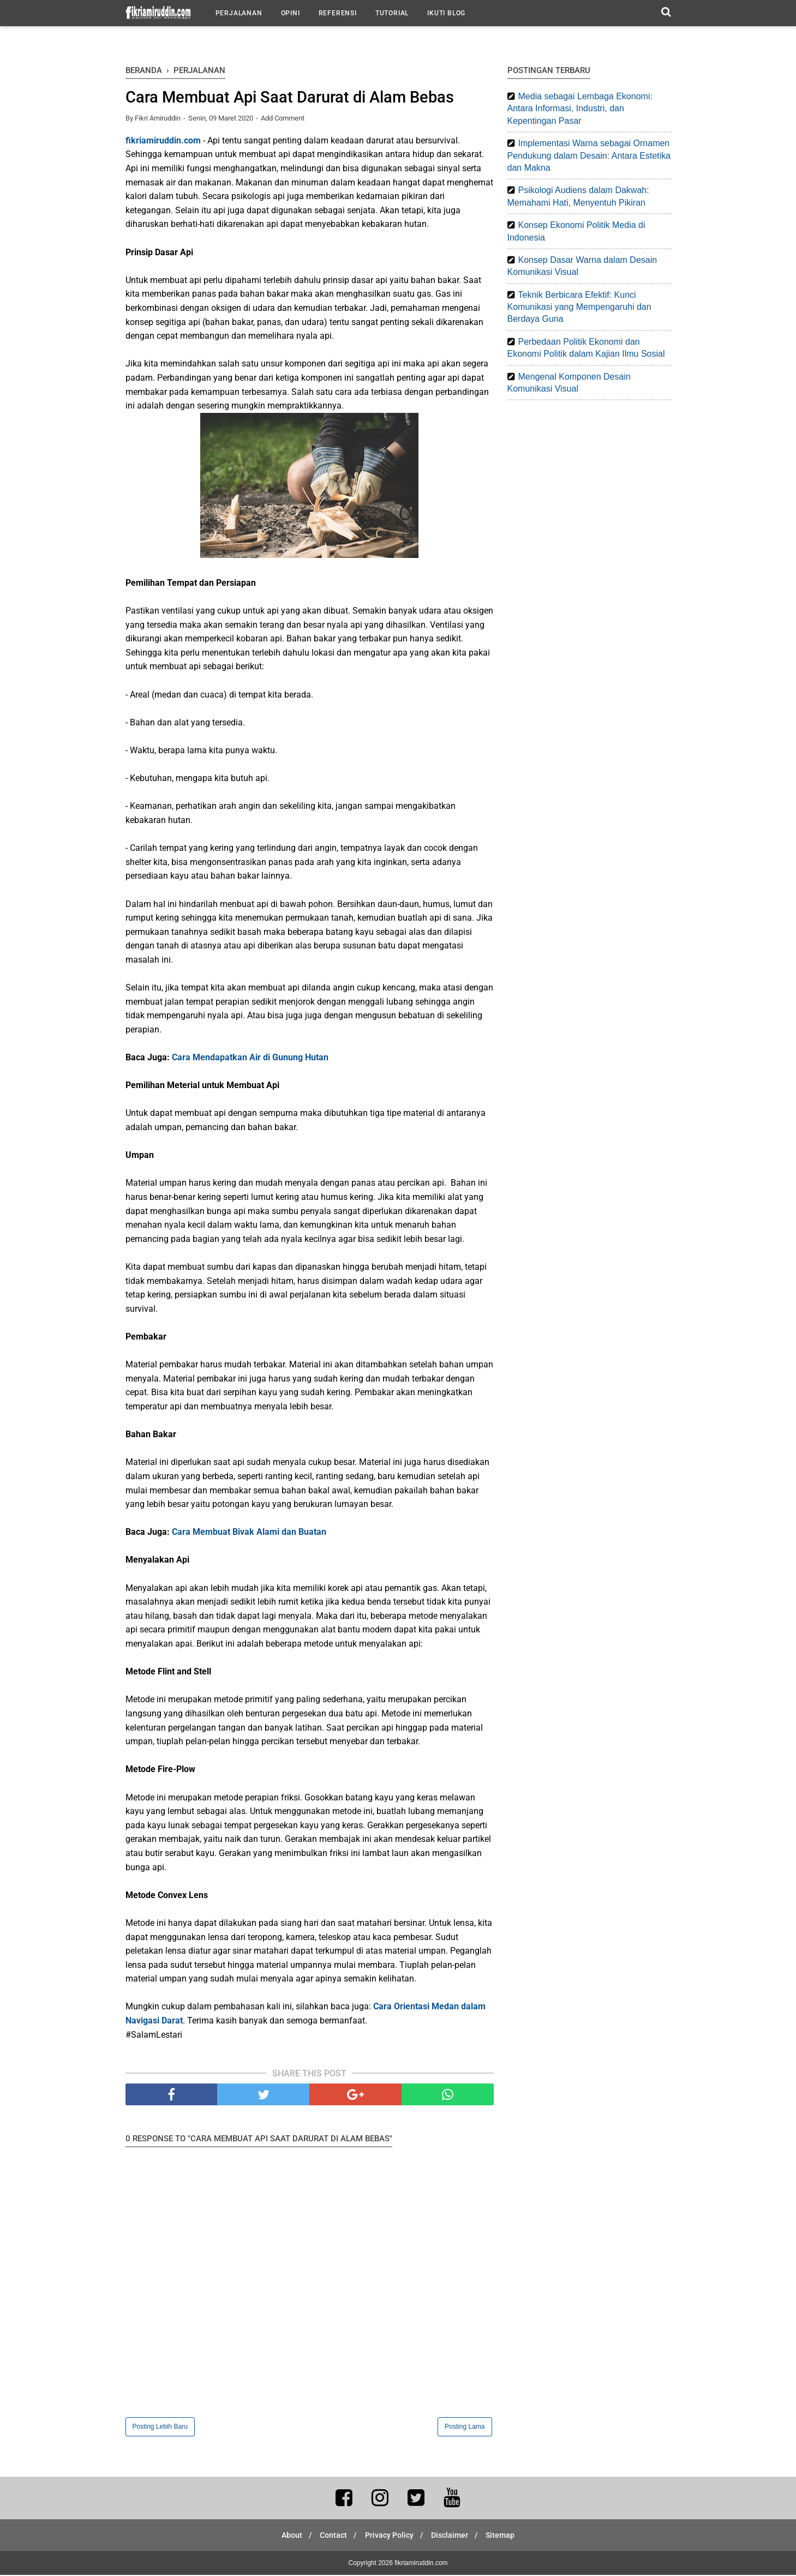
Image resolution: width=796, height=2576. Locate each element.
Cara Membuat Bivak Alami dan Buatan (249, 1533)
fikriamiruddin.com (163, 141)
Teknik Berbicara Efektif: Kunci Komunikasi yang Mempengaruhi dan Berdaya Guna (579, 307)
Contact (330, 2536)
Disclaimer (452, 2536)
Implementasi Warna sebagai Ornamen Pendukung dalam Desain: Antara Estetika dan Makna (589, 155)
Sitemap (506, 2536)
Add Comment (282, 119)
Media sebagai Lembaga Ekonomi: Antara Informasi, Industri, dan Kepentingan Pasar (580, 108)
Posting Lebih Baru (160, 2427)
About (286, 2536)
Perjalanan (239, 13)
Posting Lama (464, 2427)
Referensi (338, 13)
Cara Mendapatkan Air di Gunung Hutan (250, 1058)
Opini (290, 13)
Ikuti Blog (446, 13)
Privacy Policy (389, 2536)
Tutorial (392, 13)
